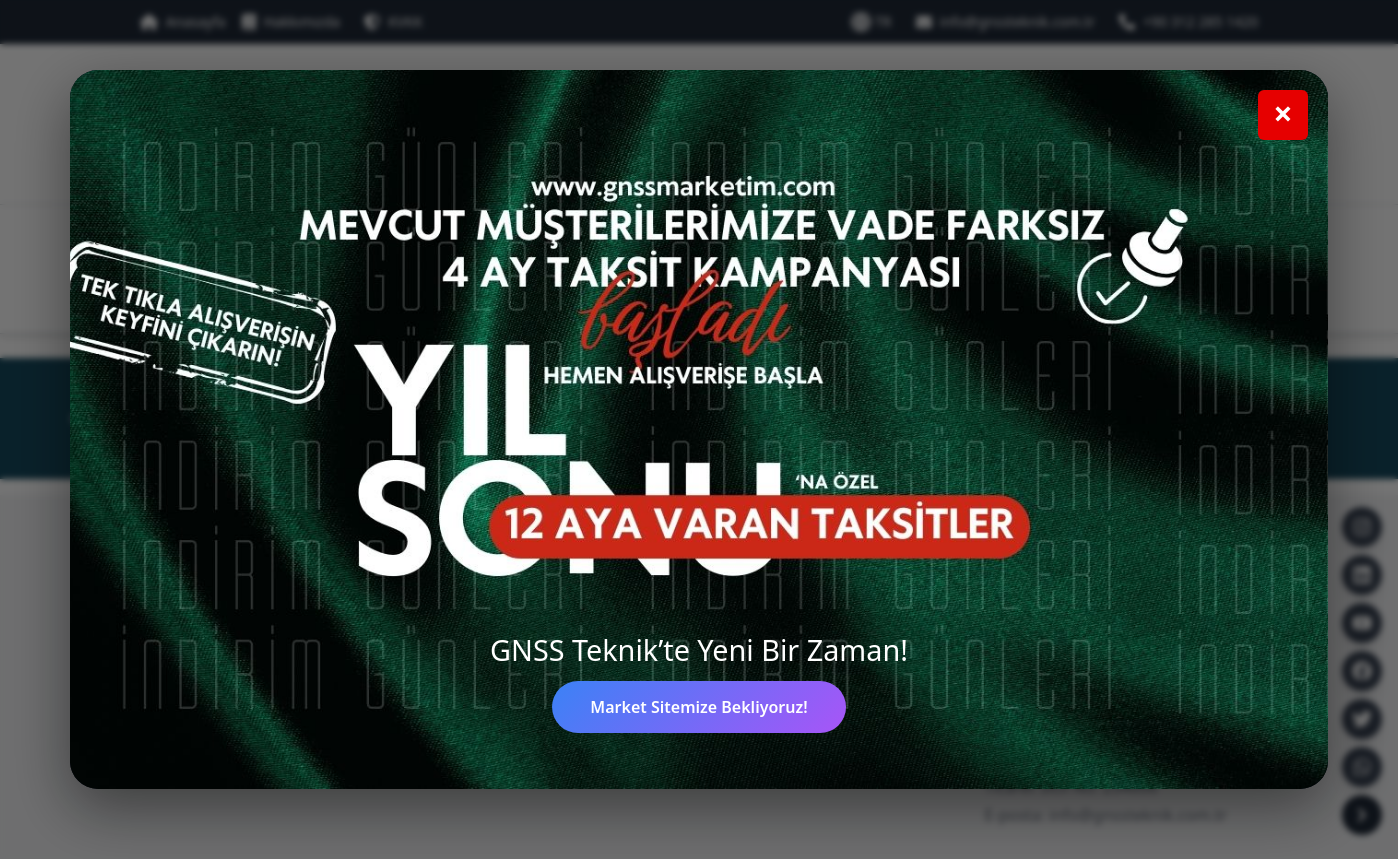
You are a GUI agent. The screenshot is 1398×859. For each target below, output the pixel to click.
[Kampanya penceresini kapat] (1283, 115)
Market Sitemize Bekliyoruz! (698, 707)
